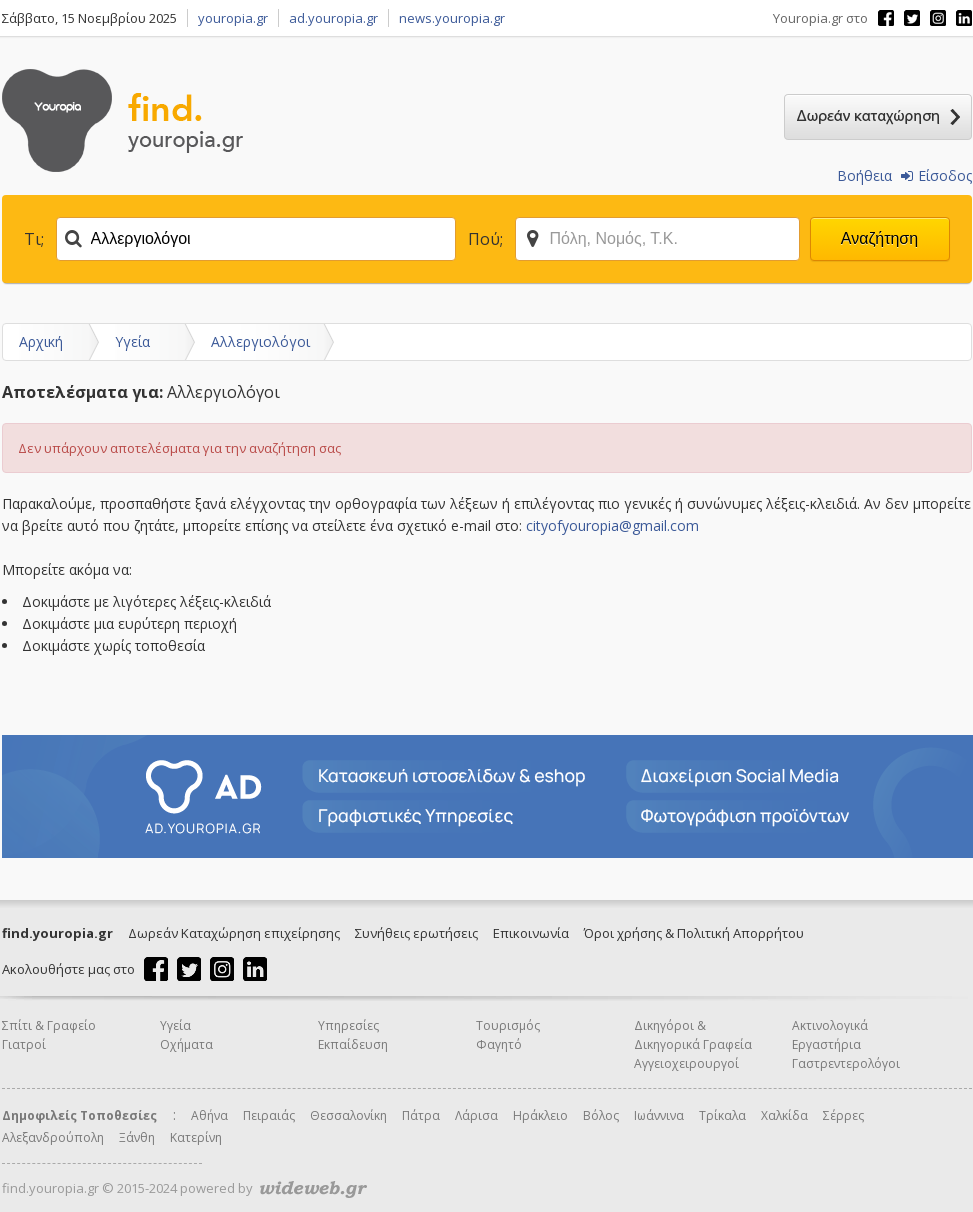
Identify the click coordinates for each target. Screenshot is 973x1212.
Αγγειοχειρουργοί (686, 1063)
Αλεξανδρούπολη (53, 1137)
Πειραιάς (269, 1115)
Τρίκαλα (722, 1115)
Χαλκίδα (784, 1115)
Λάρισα (476, 1115)
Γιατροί (24, 1044)
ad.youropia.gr (333, 18)
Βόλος (601, 1115)
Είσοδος (936, 175)
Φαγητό (499, 1044)
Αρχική (41, 341)
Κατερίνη (196, 1137)
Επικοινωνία (531, 933)
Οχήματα (186, 1044)
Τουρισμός (508, 1025)
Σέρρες (843, 1115)
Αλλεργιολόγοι (260, 341)
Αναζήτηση (879, 238)
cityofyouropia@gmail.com (612, 525)
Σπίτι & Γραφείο (49, 1025)
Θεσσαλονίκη (348, 1115)
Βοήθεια (864, 175)
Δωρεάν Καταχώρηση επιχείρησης (234, 933)
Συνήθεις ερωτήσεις (416, 933)
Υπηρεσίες (348, 1025)
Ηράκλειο (540, 1115)
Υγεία (132, 341)
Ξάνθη (137, 1137)
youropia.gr (233, 18)
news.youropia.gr (452, 18)
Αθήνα (209, 1115)
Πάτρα (421, 1115)
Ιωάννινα (659, 1115)
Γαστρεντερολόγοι (846, 1063)
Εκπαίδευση (353, 1044)
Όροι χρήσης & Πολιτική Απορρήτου (694, 933)
